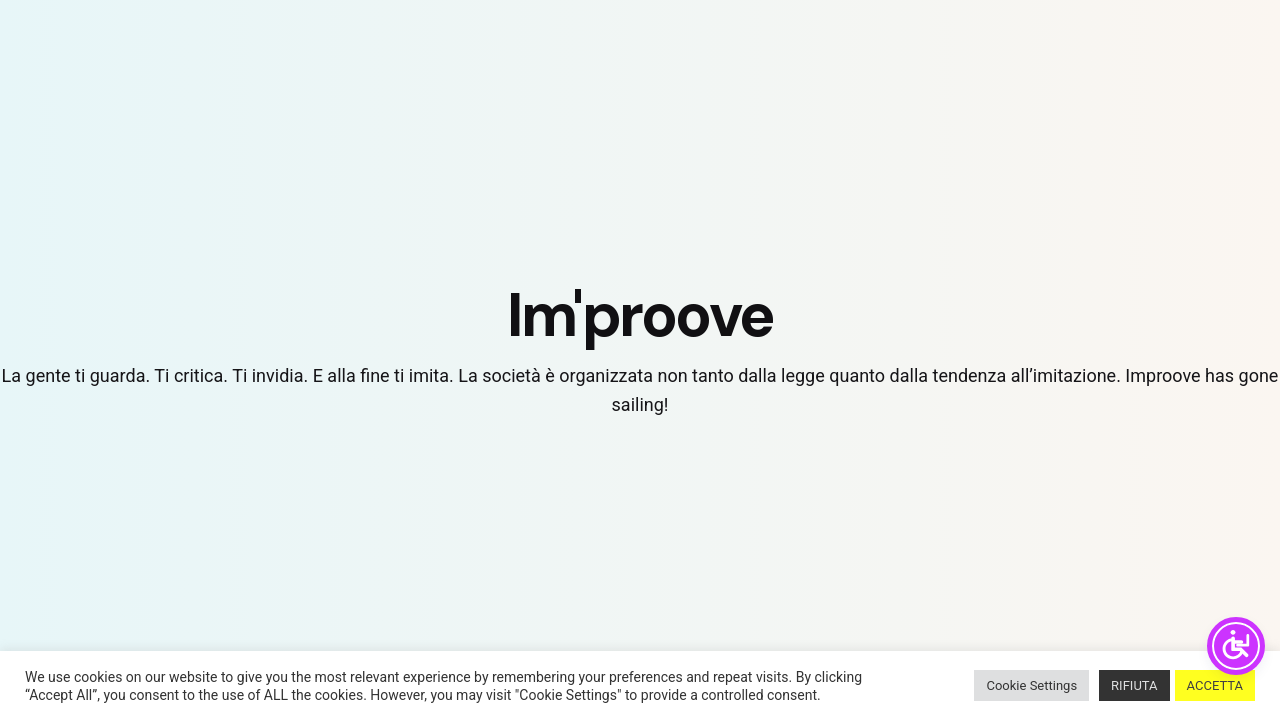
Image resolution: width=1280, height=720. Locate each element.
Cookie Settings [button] (1031, 685)
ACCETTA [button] (1215, 685)
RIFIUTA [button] (1134, 685)
